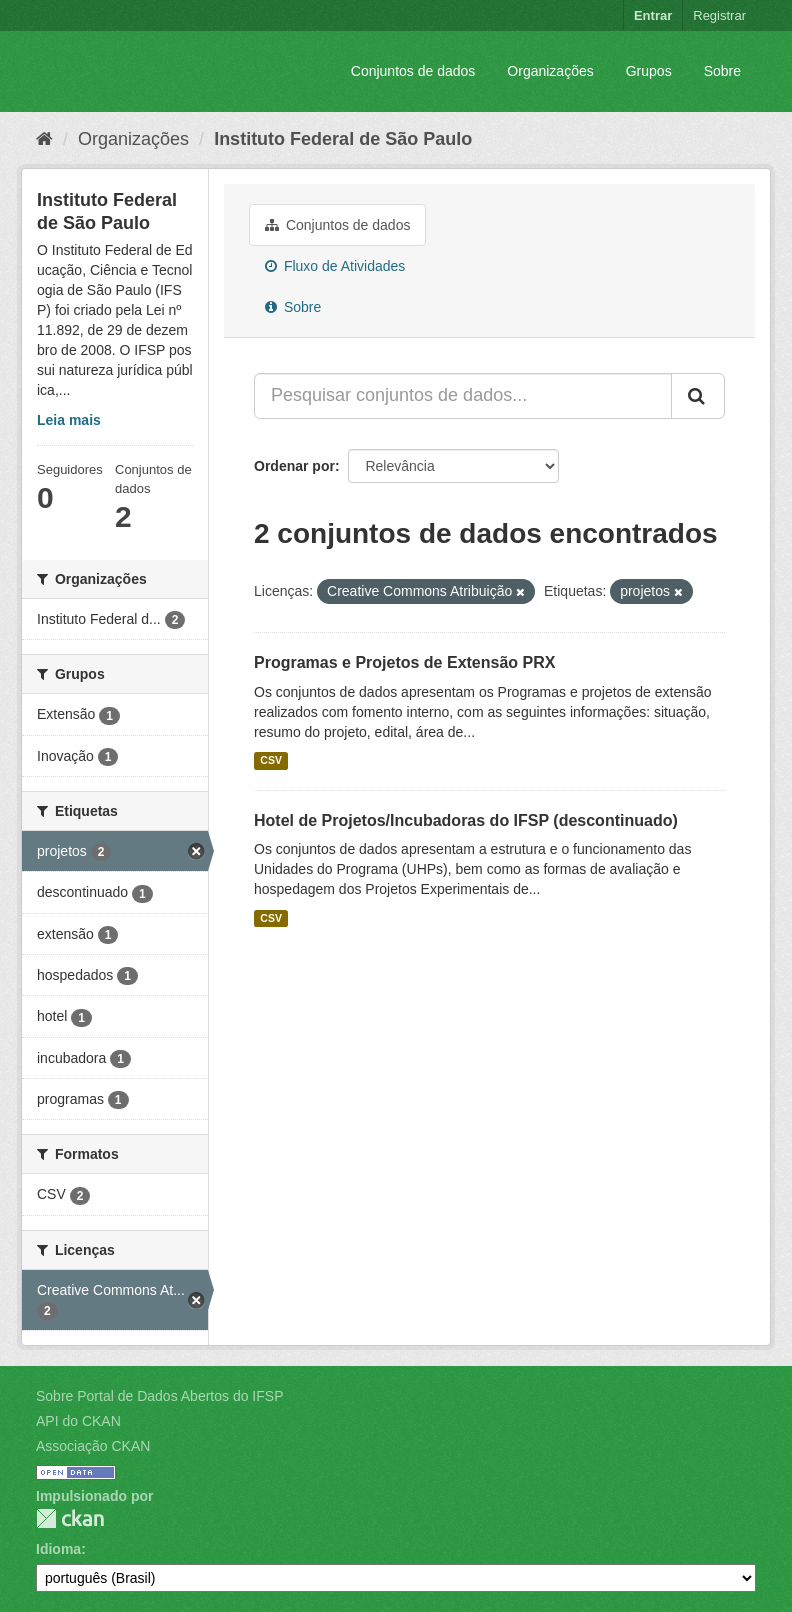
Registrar (719, 15)
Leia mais (69, 420)
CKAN (70, 1518)
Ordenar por (294, 466)
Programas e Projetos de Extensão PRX (404, 662)
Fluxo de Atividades (335, 266)
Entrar (653, 15)
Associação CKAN (93, 1446)
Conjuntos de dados (413, 71)
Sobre (722, 71)
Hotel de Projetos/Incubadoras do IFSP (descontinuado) (466, 820)
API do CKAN (78, 1421)
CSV (271, 761)
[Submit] (698, 396)
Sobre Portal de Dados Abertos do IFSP (159, 1396)
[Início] (44, 139)
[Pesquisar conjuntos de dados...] (463, 396)
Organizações (550, 71)
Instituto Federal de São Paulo (343, 139)
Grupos (649, 71)
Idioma (58, 1549)
